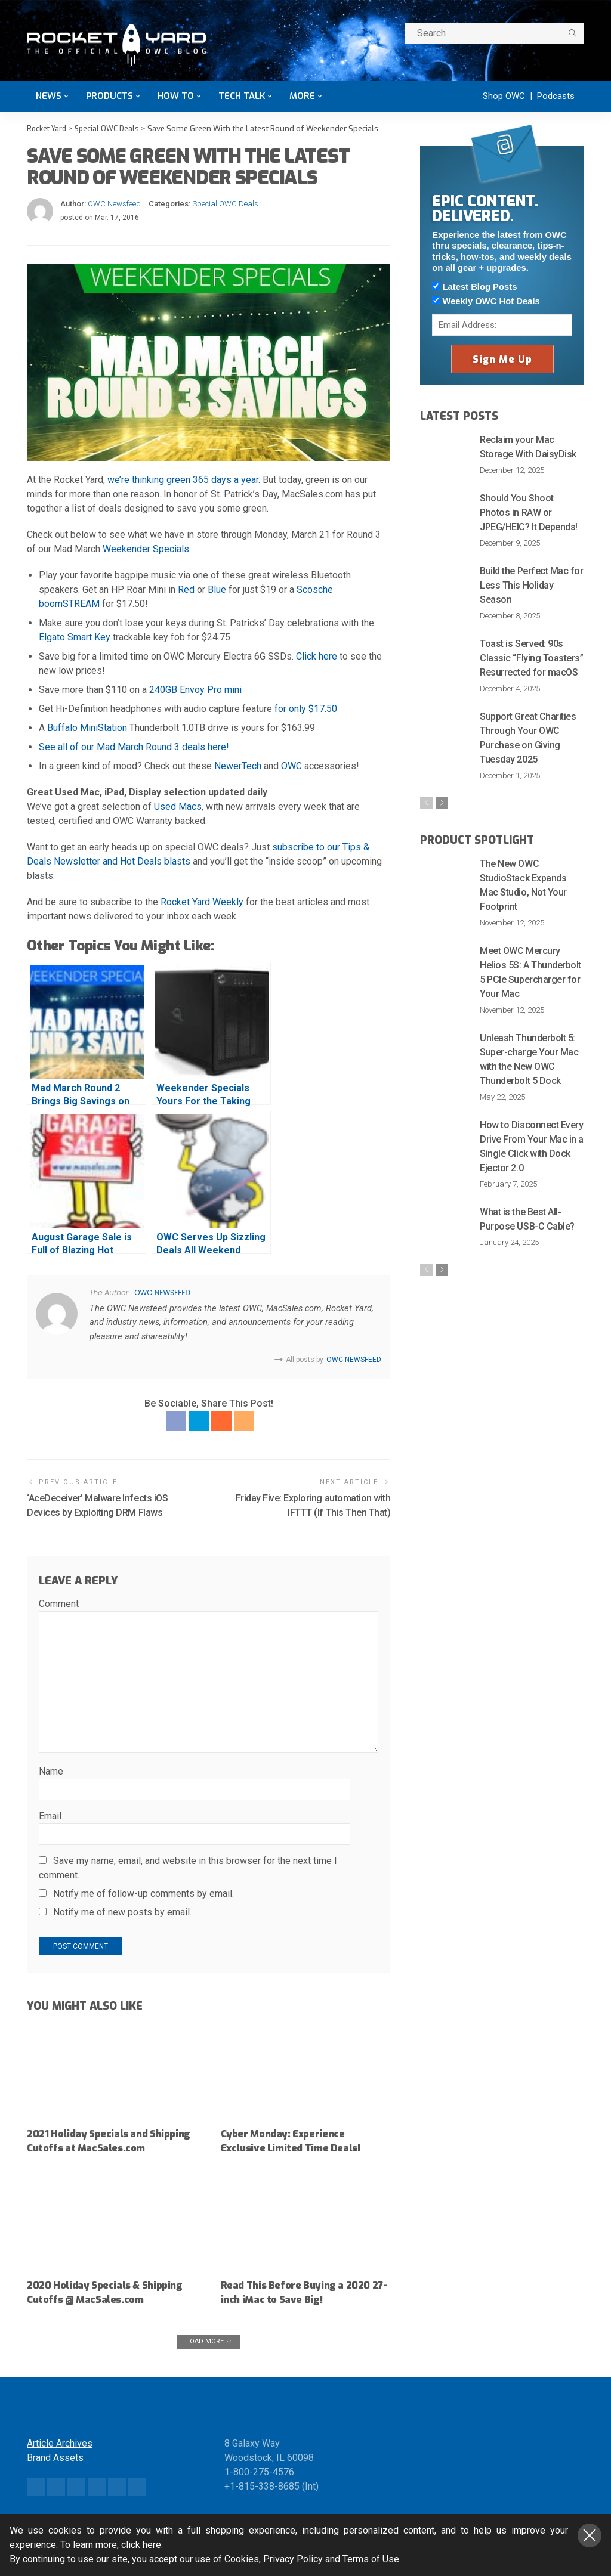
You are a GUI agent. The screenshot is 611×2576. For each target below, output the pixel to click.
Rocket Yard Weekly (202, 902)
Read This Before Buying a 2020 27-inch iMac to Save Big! (299, 2306)
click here (141, 2544)
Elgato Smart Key (74, 637)
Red (186, 589)
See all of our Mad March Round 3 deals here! (134, 747)
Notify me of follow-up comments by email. (143, 1893)
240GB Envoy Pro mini (195, 689)
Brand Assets (55, 2470)
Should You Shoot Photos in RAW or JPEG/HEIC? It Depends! (528, 512)
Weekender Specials (146, 549)
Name (51, 1770)
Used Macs (178, 806)
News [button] (48, 96)
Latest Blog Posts (474, 286)
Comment (59, 1603)
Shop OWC (504, 96)
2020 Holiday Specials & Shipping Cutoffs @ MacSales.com (109, 2306)
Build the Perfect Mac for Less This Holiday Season (531, 585)
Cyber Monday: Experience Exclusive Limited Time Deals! (294, 2140)
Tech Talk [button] (241, 96)
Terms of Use (370, 2559)
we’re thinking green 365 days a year (182, 479)
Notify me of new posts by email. (122, 1911)
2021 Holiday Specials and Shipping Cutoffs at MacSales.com (90, 2147)
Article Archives (59, 2456)
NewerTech (237, 766)
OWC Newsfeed (114, 203)
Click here (316, 656)
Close (589, 2535)
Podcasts (556, 96)
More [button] (302, 96)
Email (50, 1815)
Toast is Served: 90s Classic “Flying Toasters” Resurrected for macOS (531, 657)
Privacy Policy (293, 2559)
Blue (217, 589)
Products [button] (109, 96)
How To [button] (176, 96)
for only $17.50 (305, 708)
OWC (291, 766)
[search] (572, 33)
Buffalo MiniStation (87, 727)
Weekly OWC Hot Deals (485, 300)
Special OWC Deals (225, 203)
